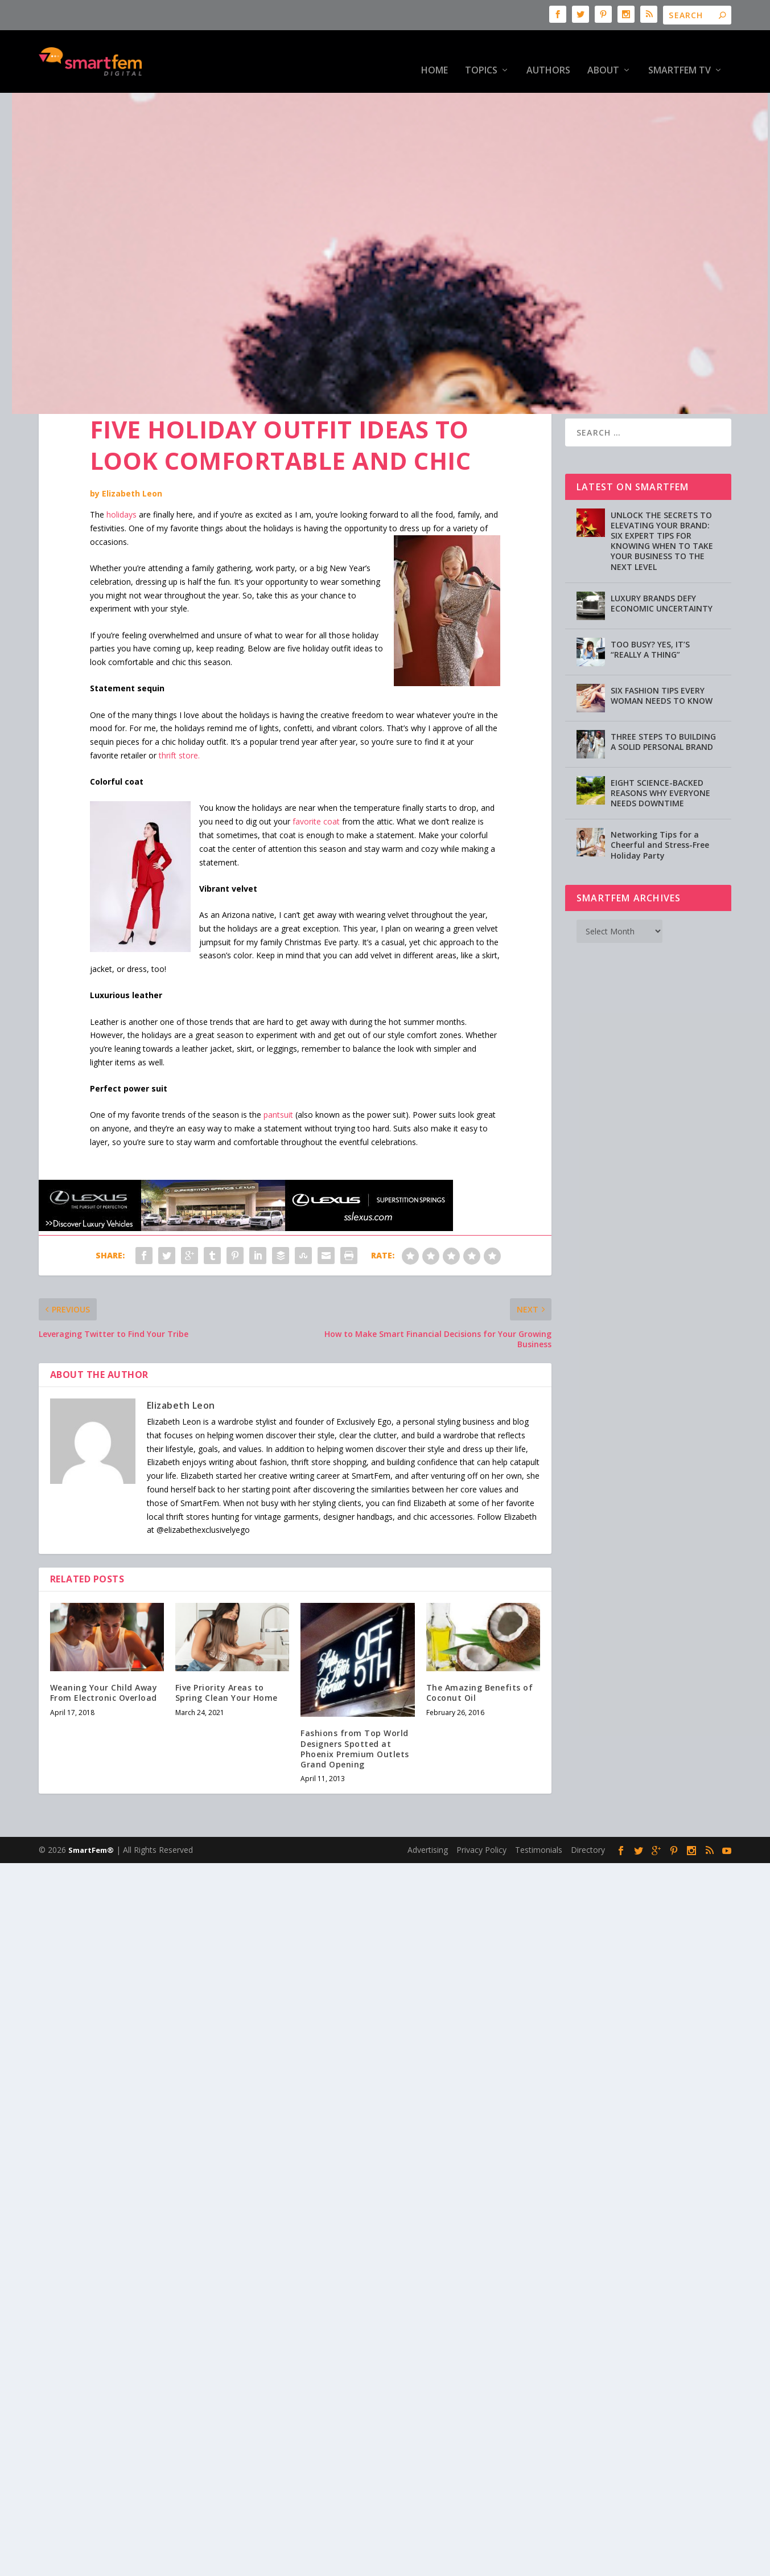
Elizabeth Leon (132, 458)
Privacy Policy (481, 1814)
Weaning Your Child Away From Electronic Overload (104, 1657)
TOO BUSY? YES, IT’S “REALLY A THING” (650, 614)
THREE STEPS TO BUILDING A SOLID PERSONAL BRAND (663, 706)
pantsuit (278, 1079)
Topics (481, 53)
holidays (121, 479)
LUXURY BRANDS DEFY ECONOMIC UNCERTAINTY (662, 568)
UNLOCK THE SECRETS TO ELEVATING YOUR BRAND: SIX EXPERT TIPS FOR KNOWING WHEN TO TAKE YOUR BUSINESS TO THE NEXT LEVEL (662, 505)
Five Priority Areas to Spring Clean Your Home (226, 1657)
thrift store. (179, 720)
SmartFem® (91, 1815)
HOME (434, 53)
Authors (548, 53)
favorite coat (316, 786)
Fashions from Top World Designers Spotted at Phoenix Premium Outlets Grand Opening (354, 1713)
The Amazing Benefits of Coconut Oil (479, 1657)
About (603, 53)
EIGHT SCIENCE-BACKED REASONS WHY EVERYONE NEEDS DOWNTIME (660, 757)
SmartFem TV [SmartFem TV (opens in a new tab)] (679, 53)
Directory (588, 1814)
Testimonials (538, 1814)
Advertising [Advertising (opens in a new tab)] (427, 1814)
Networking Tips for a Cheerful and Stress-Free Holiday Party (660, 809)
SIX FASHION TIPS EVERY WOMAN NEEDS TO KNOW (662, 660)
